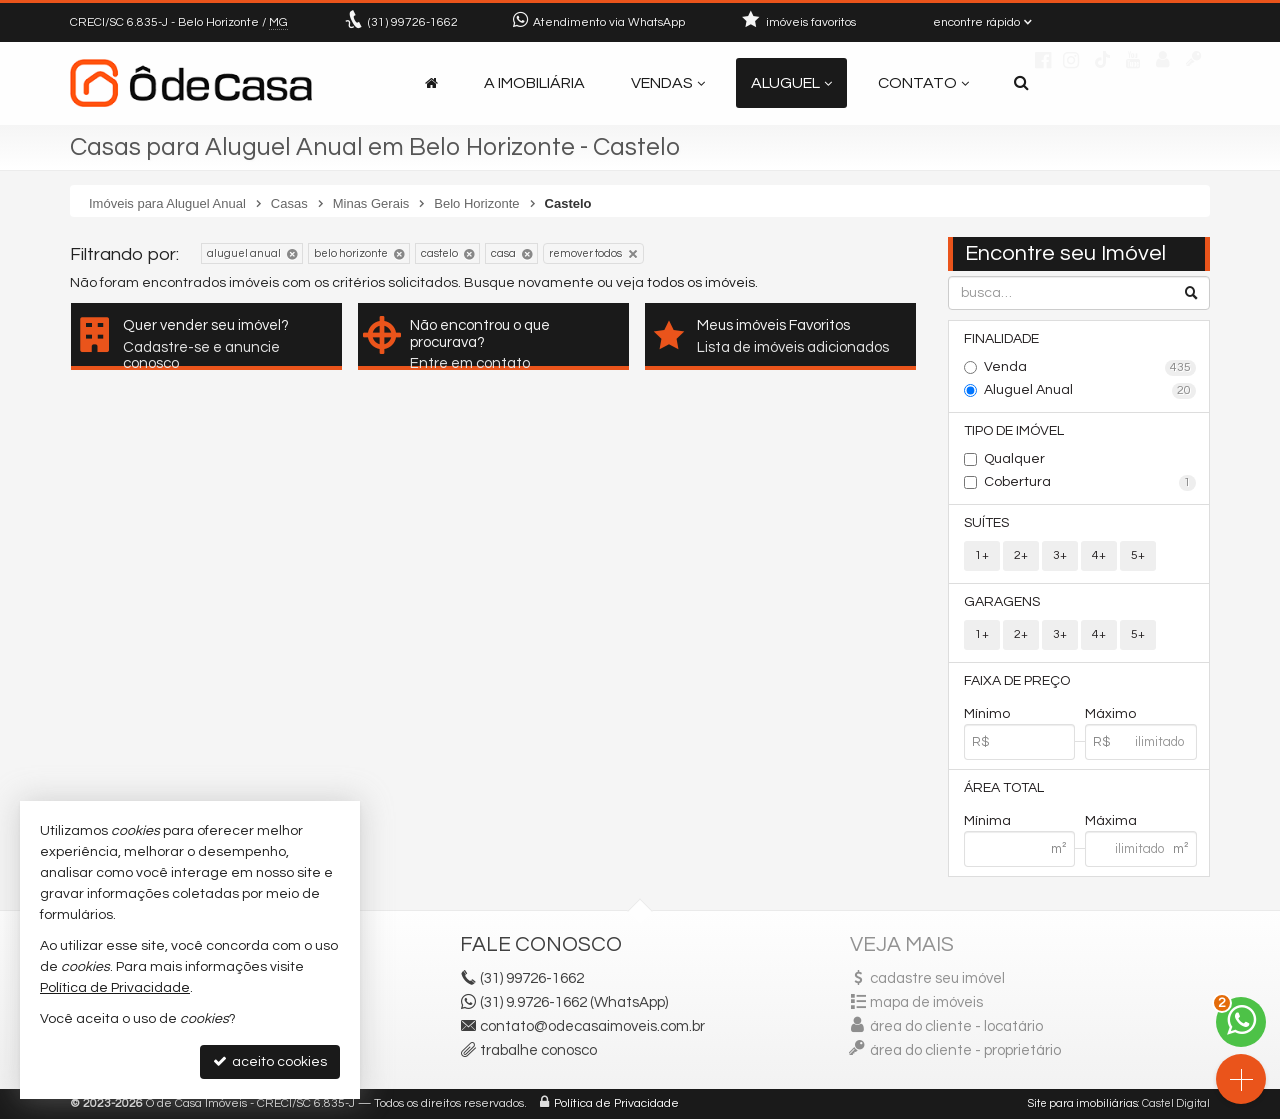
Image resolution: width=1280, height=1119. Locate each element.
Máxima (1111, 821)
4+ (1099, 555)
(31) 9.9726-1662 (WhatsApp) (574, 1002)
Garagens (1002, 602)
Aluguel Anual (1090, 391)
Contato (923, 83)
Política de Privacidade (616, 1103)
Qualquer (1014, 459)
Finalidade (1001, 339)
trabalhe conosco (538, 1050)
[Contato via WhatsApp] (1241, 1022)
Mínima (987, 821)
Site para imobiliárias (1083, 1103)
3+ (1060, 555)
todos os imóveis (701, 283)
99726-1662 (413, 22)
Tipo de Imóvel (1014, 431)
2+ (1021, 555)
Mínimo (987, 714)
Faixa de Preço (1017, 681)
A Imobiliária (534, 83)
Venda (1090, 368)
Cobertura (1090, 483)
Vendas (668, 83)
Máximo (1110, 714)
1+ (982, 555)
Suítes (986, 523)
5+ (1138, 555)
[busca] (1021, 83)
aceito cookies (270, 1061)
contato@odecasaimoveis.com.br (592, 1026)
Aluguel (791, 83)
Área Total (1004, 788)
